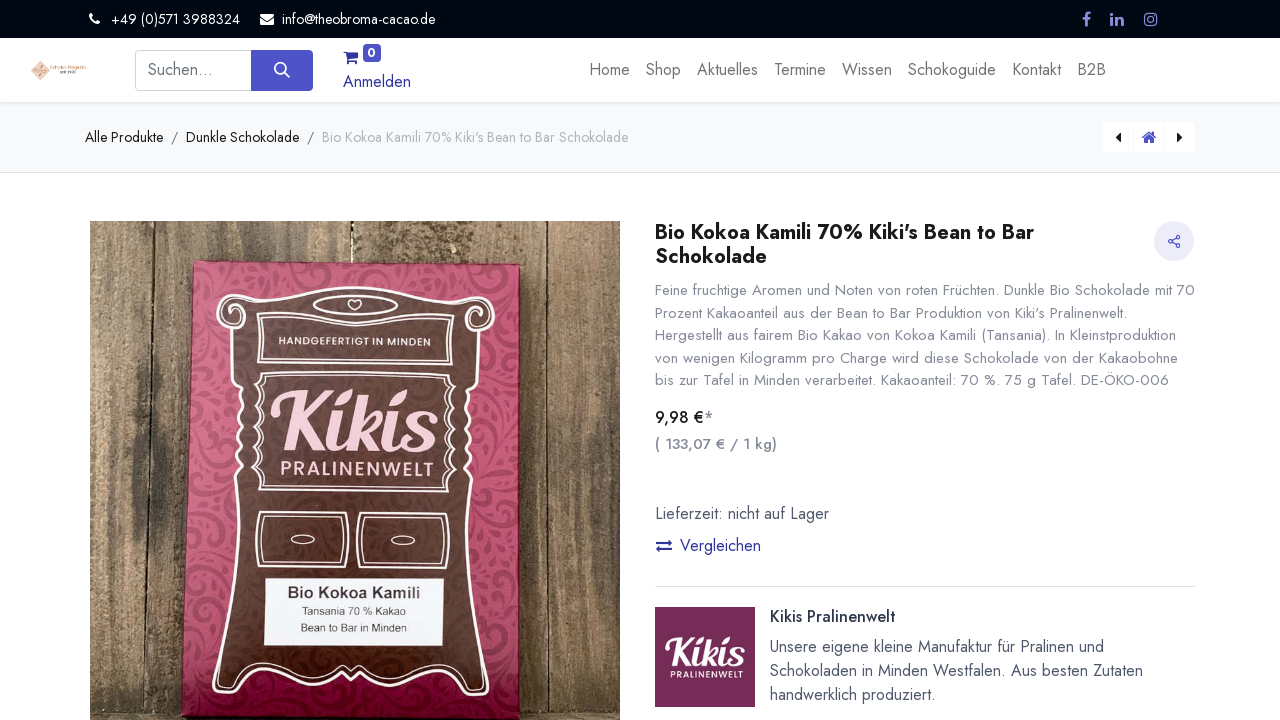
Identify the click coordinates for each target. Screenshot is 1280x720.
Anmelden (377, 81)
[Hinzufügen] (769, 571)
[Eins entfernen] (671, 571)
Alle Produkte (124, 137)
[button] (925, 641)
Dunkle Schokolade (242, 137)
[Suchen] (281, 70)
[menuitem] (609, 70)
